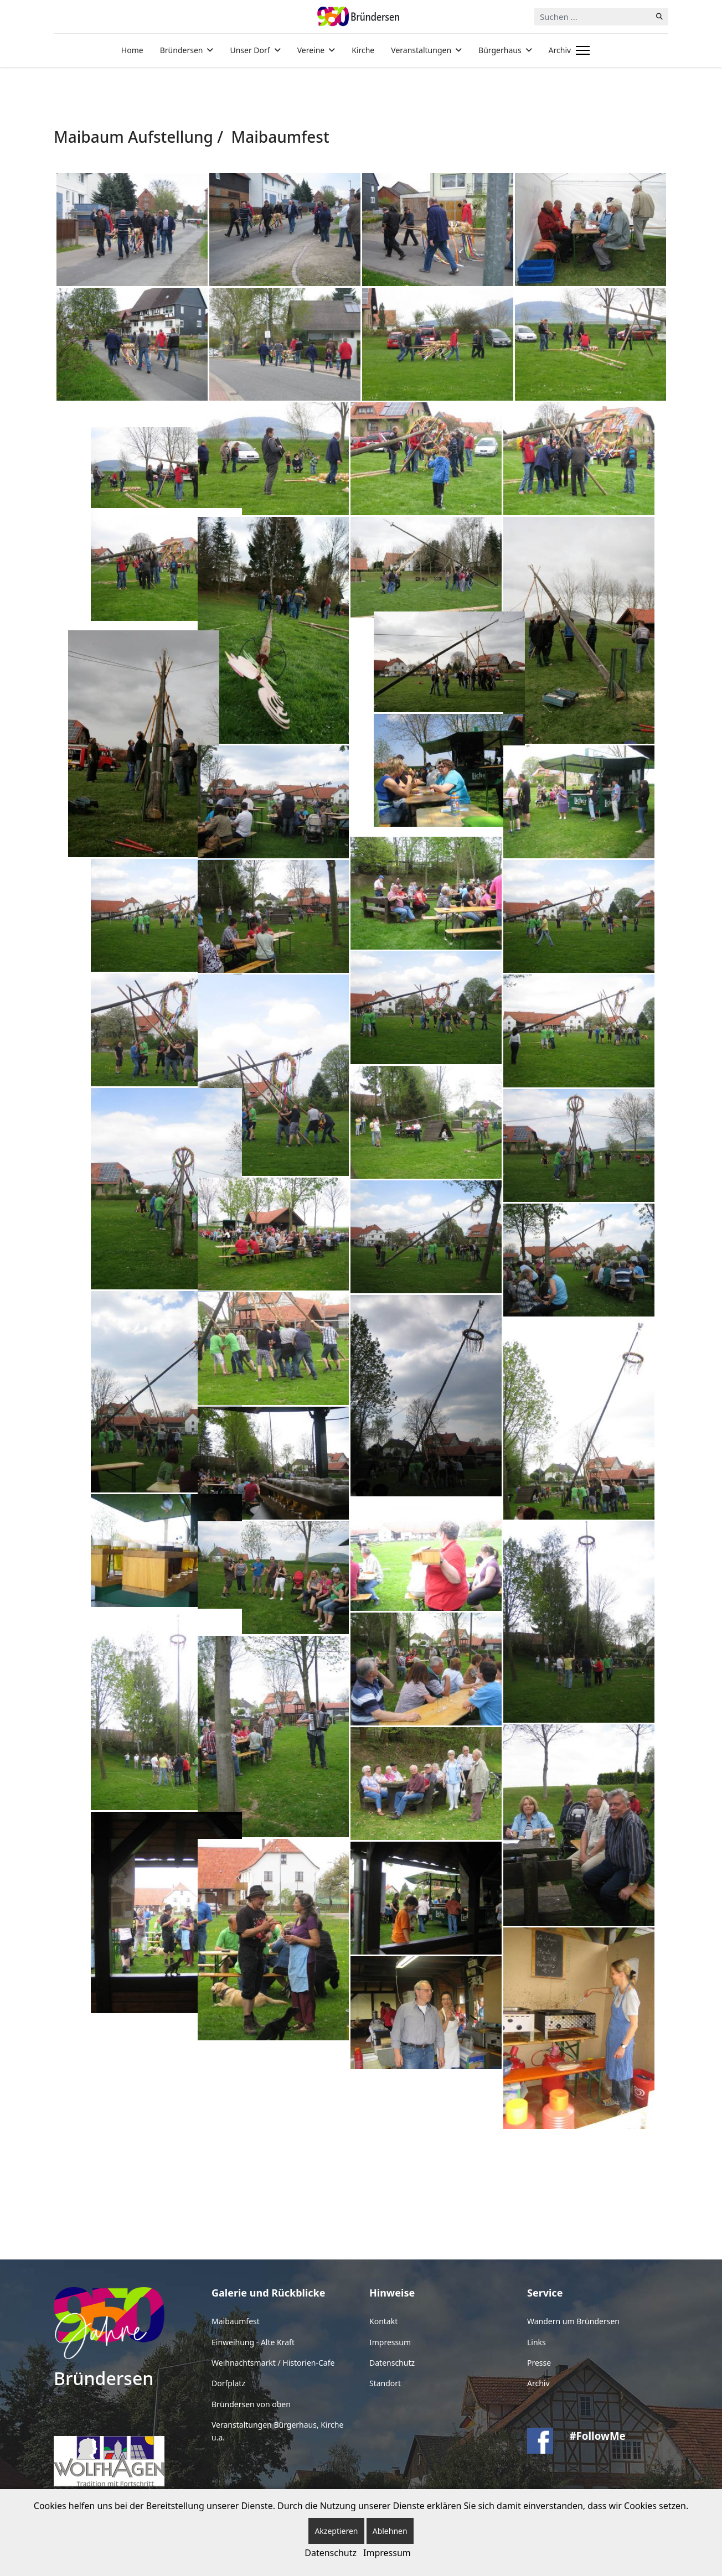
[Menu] (580, 50)
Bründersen (181, 50)
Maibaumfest (236, 2321)
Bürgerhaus (500, 50)
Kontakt (383, 2321)
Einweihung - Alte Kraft (253, 2342)
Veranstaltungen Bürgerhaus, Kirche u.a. (277, 2430)
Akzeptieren (336, 2531)
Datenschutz (392, 2362)
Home (132, 50)
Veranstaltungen (421, 50)
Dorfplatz (228, 2383)
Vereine (311, 50)
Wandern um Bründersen (573, 2321)
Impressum (390, 2342)
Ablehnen (390, 2531)
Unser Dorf (250, 50)
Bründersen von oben (251, 2404)
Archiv (560, 50)
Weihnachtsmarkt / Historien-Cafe (273, 2362)
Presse (539, 2362)
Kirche (363, 50)
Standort (385, 2383)
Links (536, 2342)
